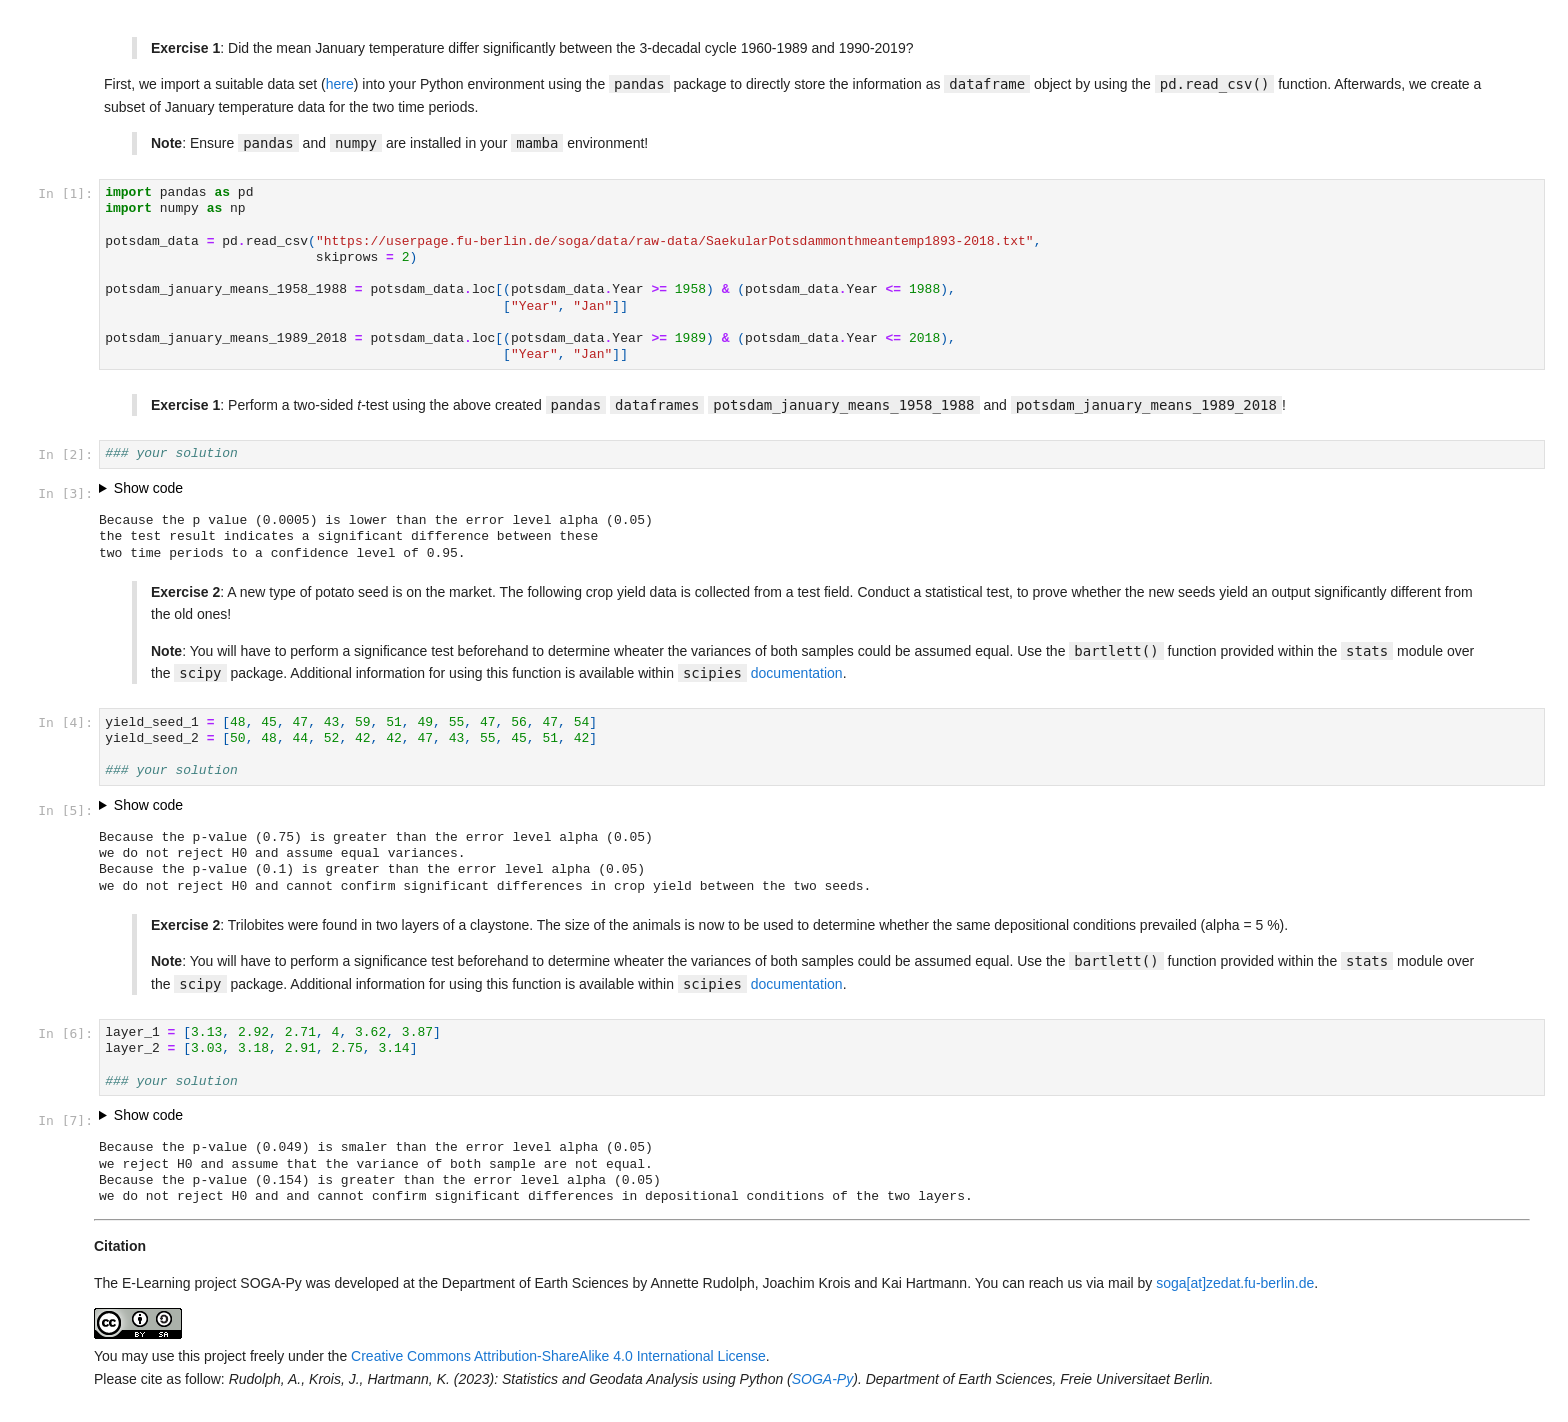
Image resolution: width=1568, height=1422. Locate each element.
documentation (797, 673)
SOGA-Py (822, 1379)
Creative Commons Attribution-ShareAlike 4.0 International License (558, 1356)
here (340, 84)
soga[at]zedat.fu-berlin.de (1235, 1283)
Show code (148, 488)
